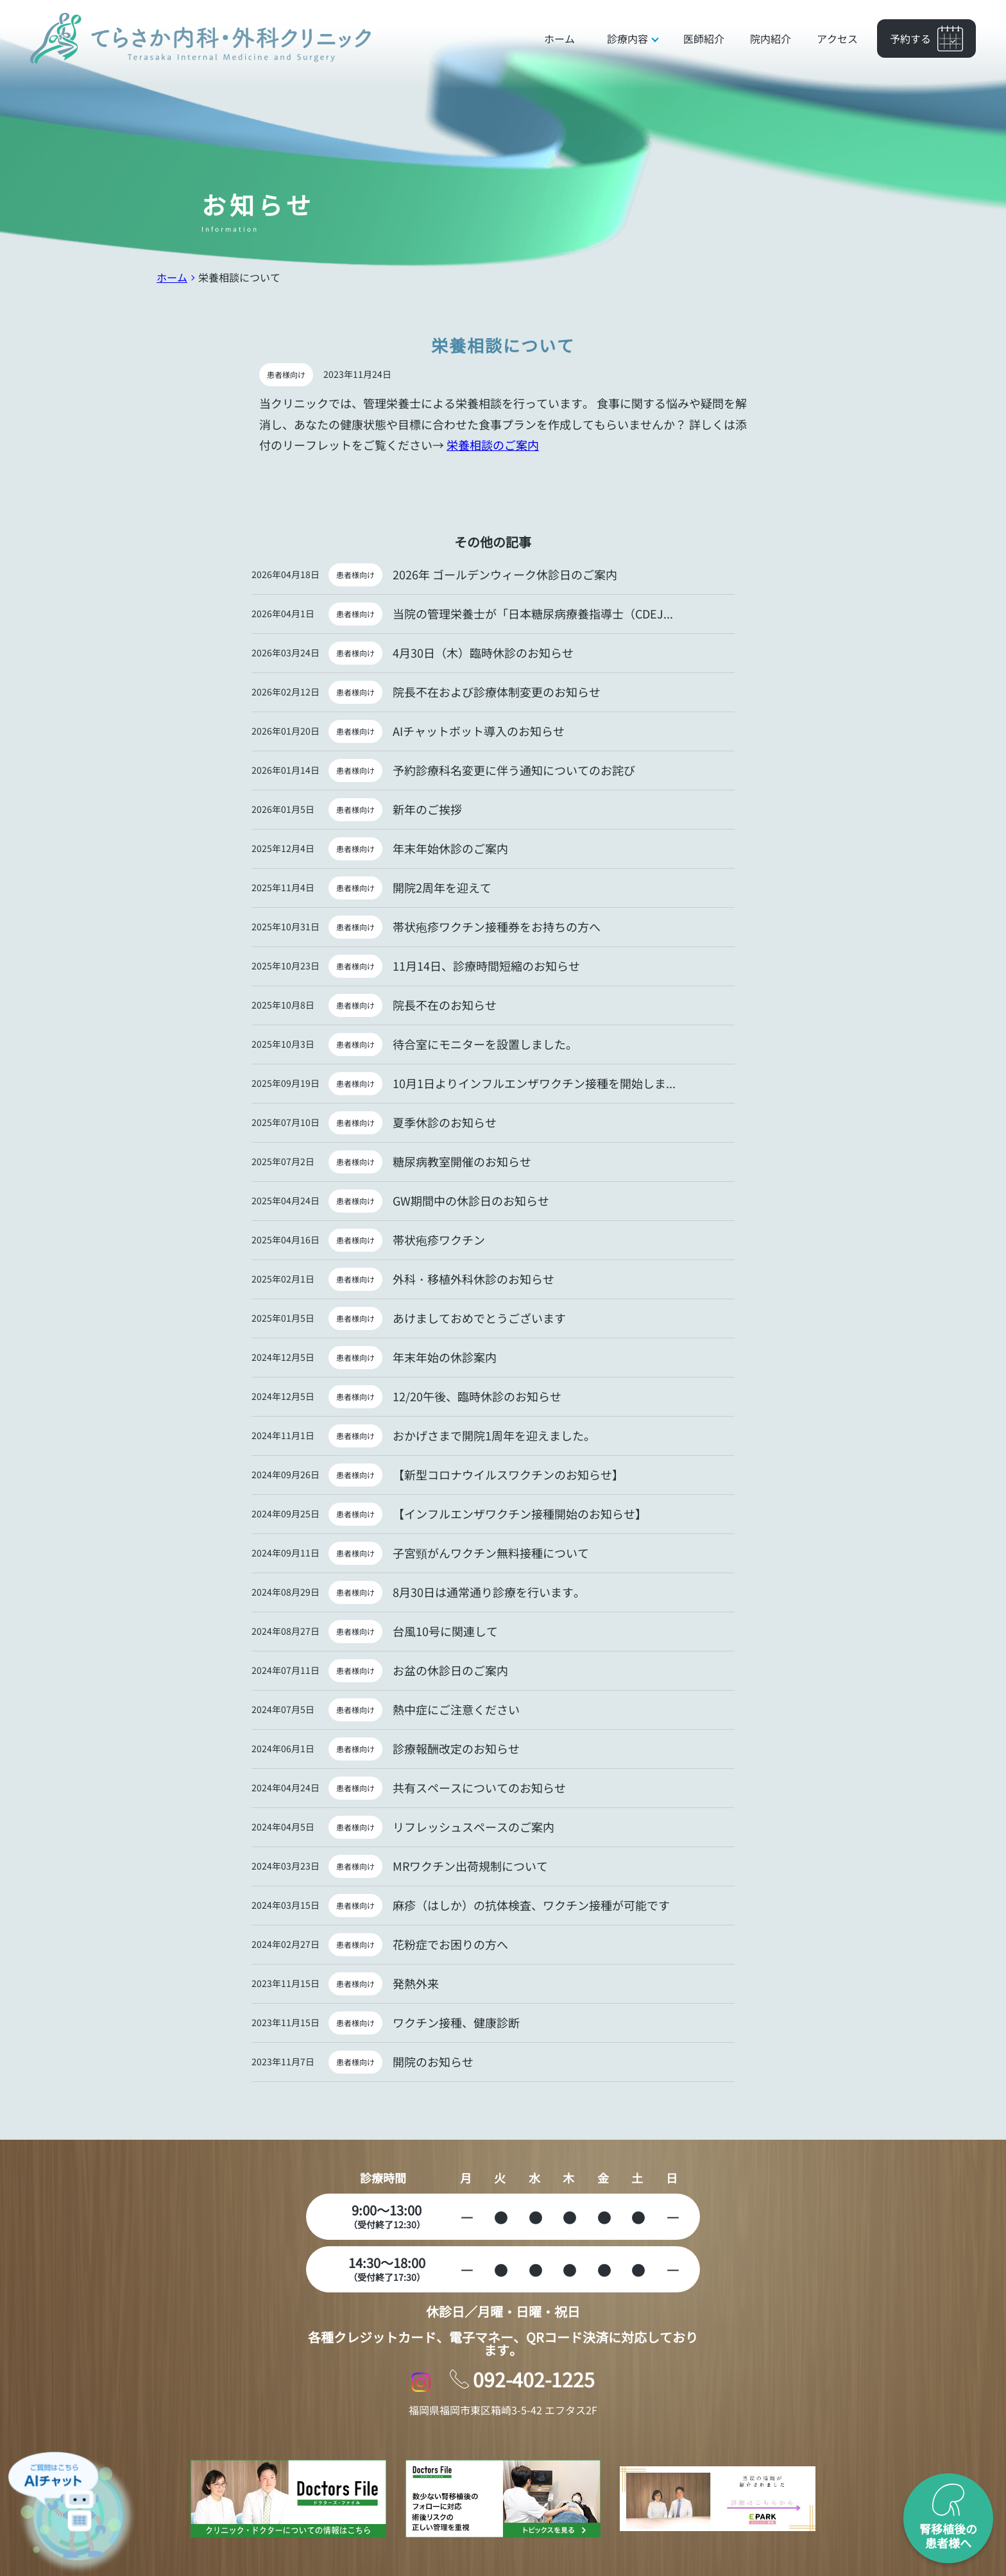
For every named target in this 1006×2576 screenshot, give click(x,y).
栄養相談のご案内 (493, 444)
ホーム (172, 277)
